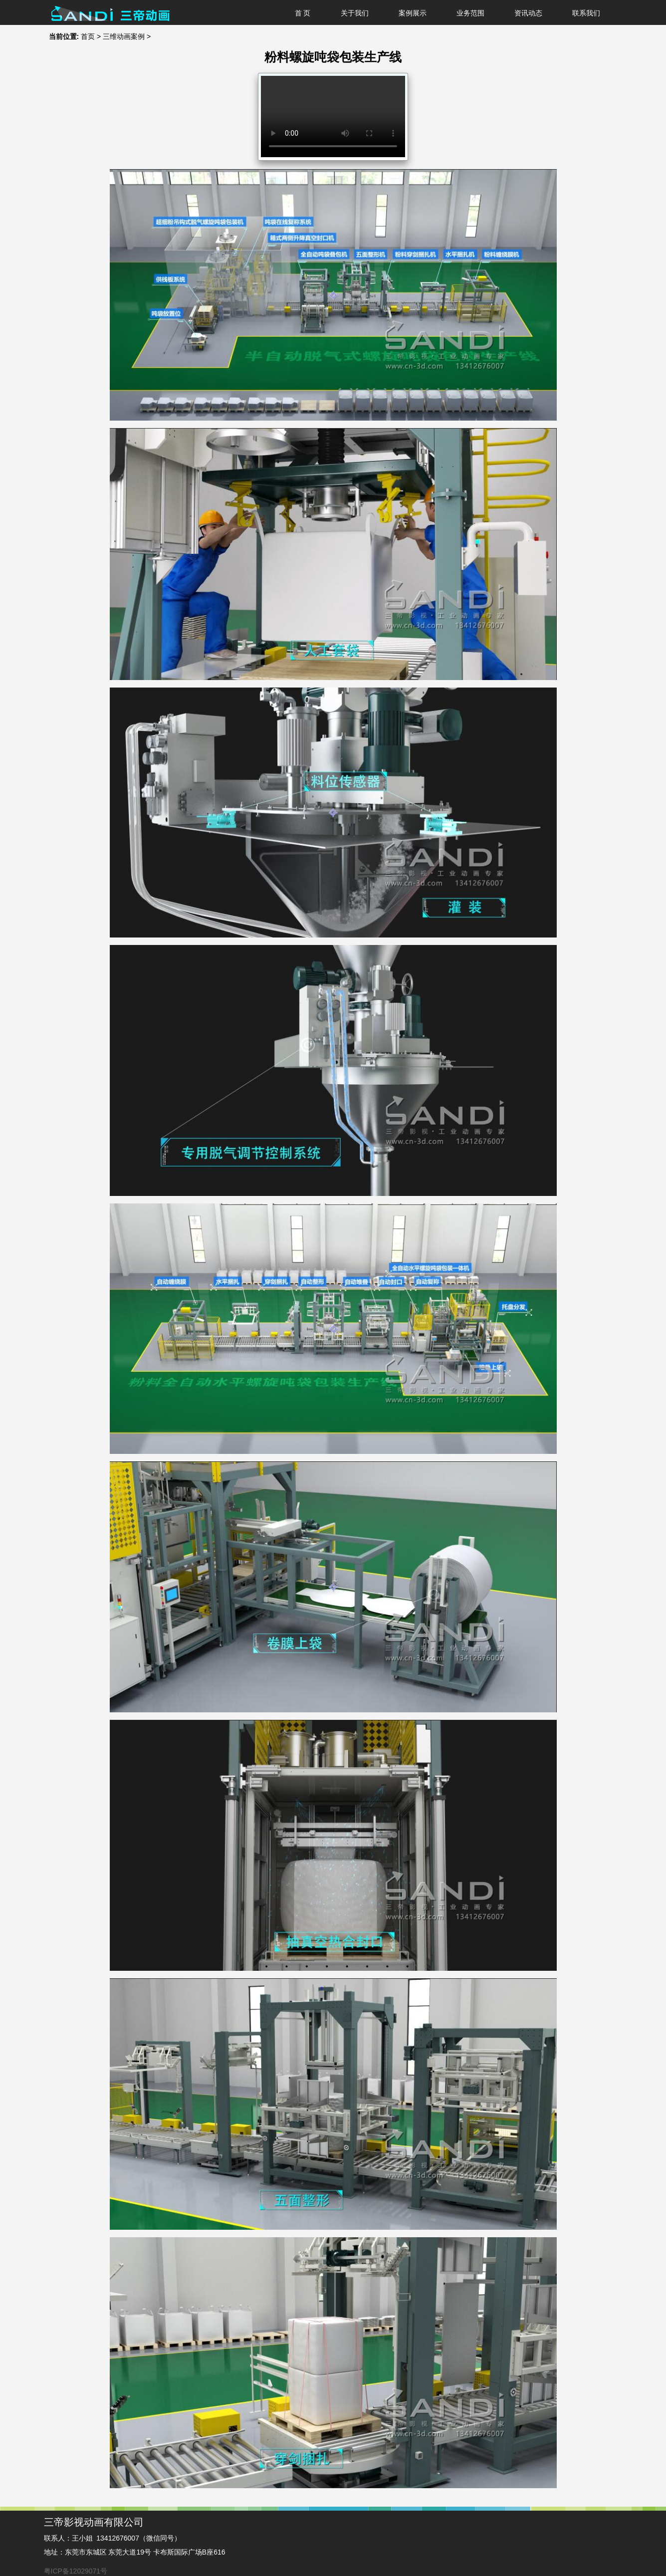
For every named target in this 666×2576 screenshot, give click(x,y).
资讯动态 (528, 13)
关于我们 (355, 13)
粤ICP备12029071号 (76, 2571)
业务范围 (470, 13)
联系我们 (586, 13)
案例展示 (413, 13)
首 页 (303, 13)
